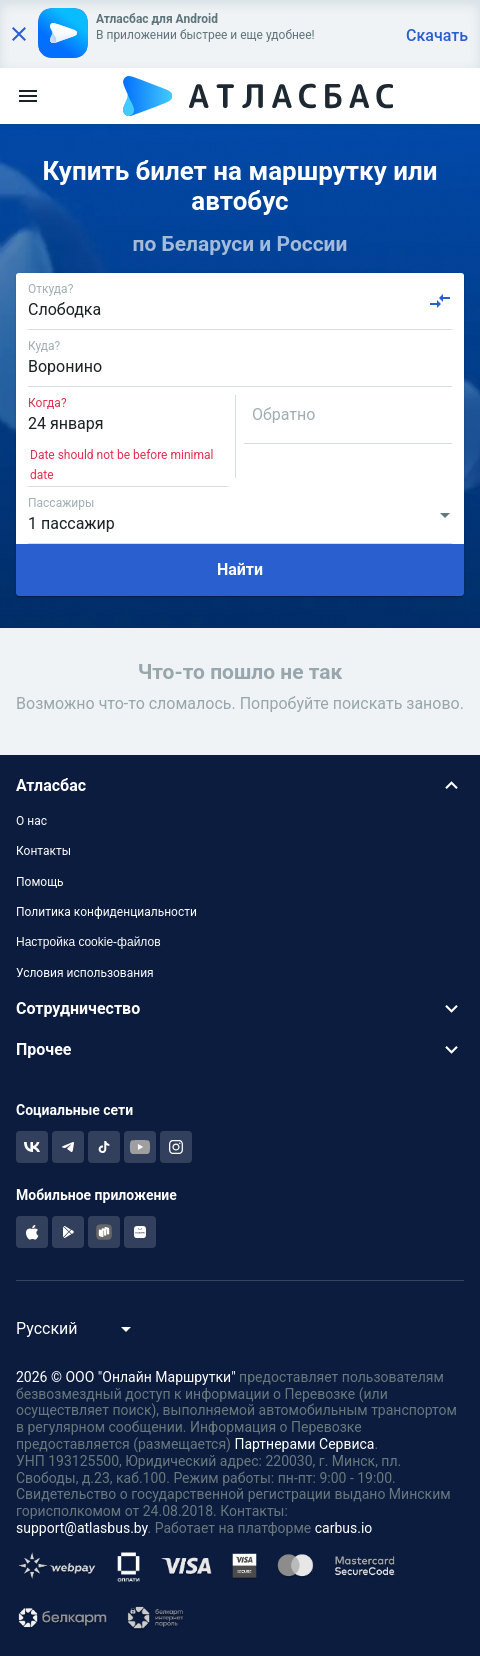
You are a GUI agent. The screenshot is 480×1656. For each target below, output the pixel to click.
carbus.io (344, 1528)
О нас (31, 821)
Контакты (43, 851)
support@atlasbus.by (82, 1528)
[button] (240, 785)
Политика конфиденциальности (106, 912)
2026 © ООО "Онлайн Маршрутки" (126, 1377)
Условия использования (85, 973)
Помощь (40, 882)
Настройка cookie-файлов (88, 942)
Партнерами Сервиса (304, 1444)
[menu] (28, 96)
